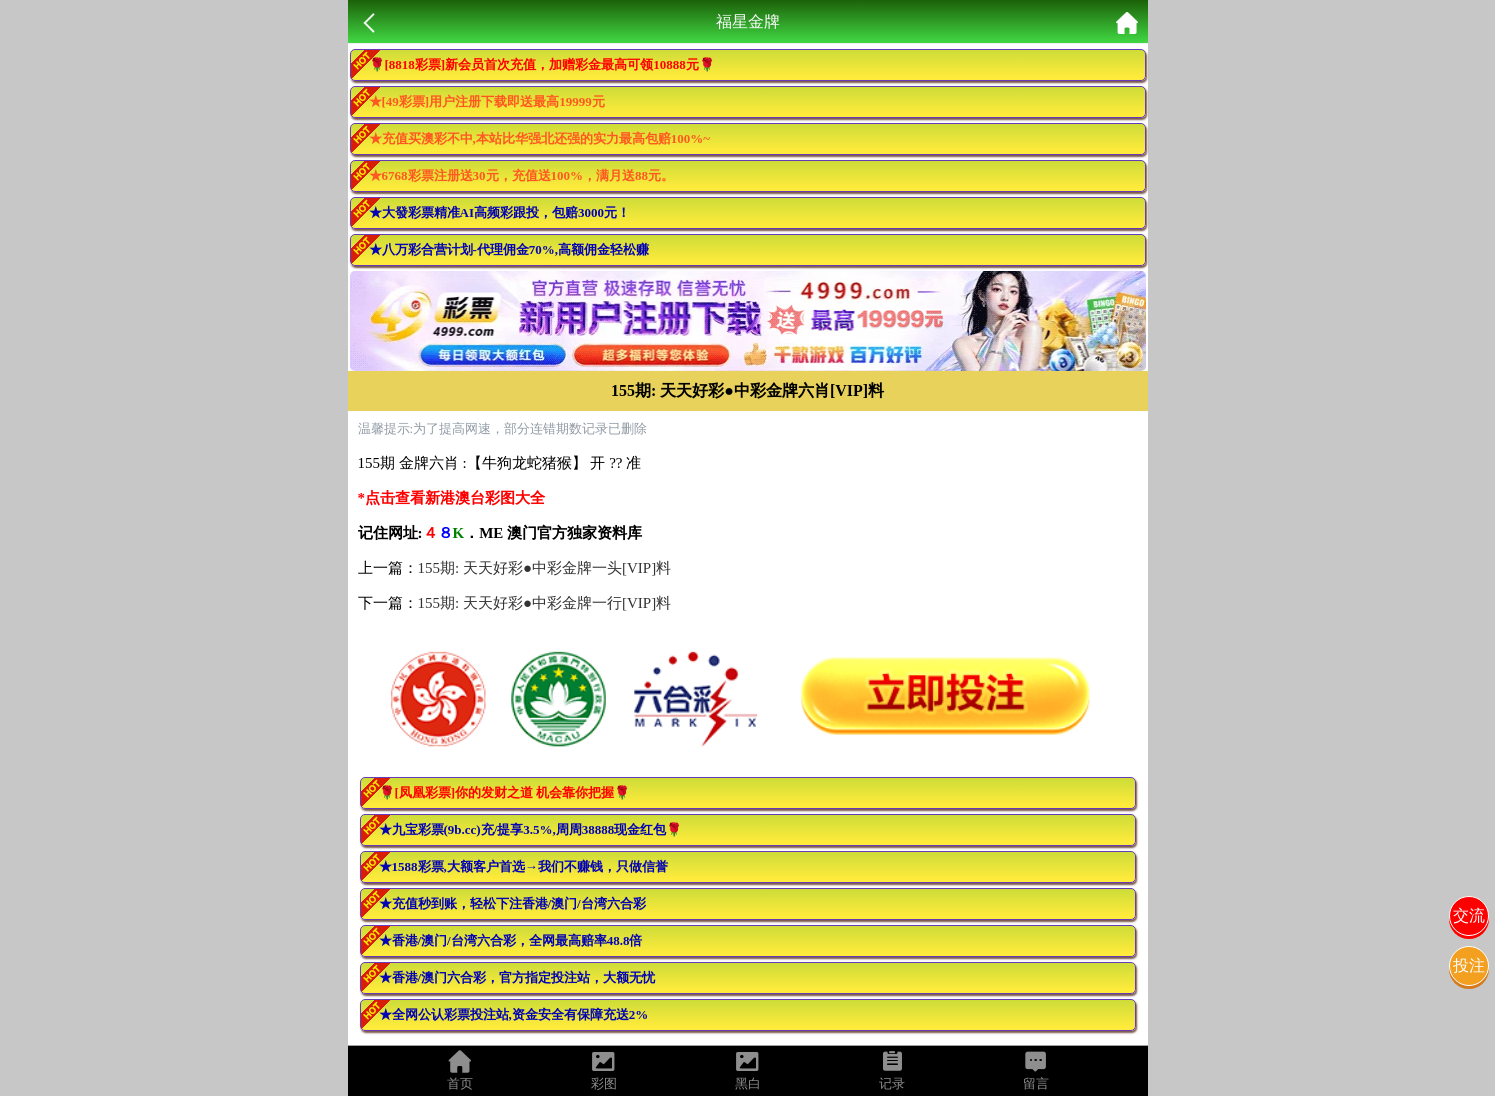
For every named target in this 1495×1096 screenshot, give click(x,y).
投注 (1469, 965)
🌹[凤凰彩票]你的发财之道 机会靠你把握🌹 (505, 792)
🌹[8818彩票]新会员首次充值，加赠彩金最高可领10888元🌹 (542, 64)
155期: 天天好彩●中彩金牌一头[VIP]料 (545, 568)
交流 (1469, 915)
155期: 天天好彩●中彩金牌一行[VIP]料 (545, 603)
